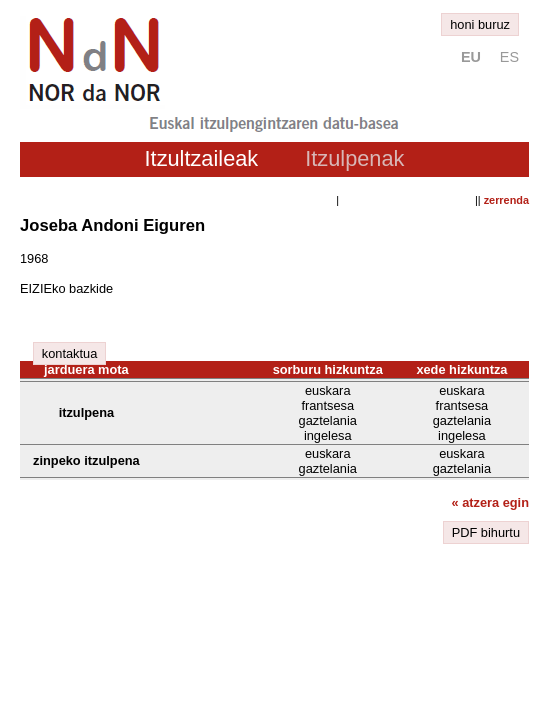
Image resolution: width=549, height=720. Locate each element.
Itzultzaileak (202, 158)
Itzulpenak (354, 158)
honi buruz (480, 24)
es (509, 57)
